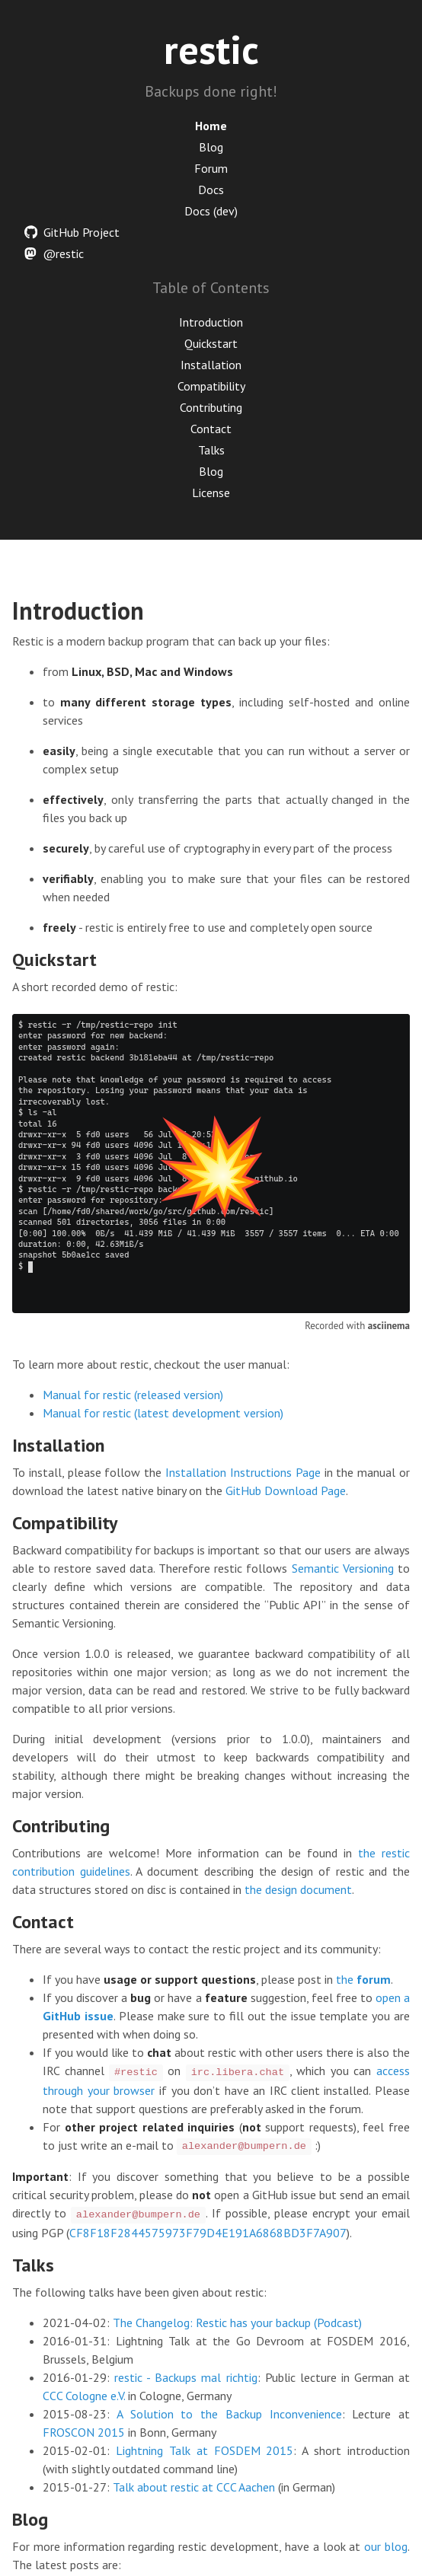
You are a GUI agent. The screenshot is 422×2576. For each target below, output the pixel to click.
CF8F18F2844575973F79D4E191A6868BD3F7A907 (208, 2232)
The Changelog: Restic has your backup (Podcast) (237, 2322)
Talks (211, 449)
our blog (386, 2546)
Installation (211, 364)
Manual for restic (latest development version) (163, 1412)
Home (211, 125)
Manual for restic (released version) (133, 1394)
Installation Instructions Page (243, 1472)
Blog (211, 147)
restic (211, 49)
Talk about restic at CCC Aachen (194, 2487)
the (363, 1979)
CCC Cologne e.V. (84, 2395)
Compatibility (211, 386)
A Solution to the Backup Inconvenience (229, 2413)
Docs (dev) (211, 210)
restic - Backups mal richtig (185, 2377)
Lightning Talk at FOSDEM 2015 (205, 2450)
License (211, 492)
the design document (298, 1889)
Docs (211, 189)
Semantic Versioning (343, 1568)
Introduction (211, 322)
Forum (211, 168)
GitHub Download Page (285, 1490)
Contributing (211, 407)
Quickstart (211, 343)
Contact (211, 428)
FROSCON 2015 (84, 2432)
